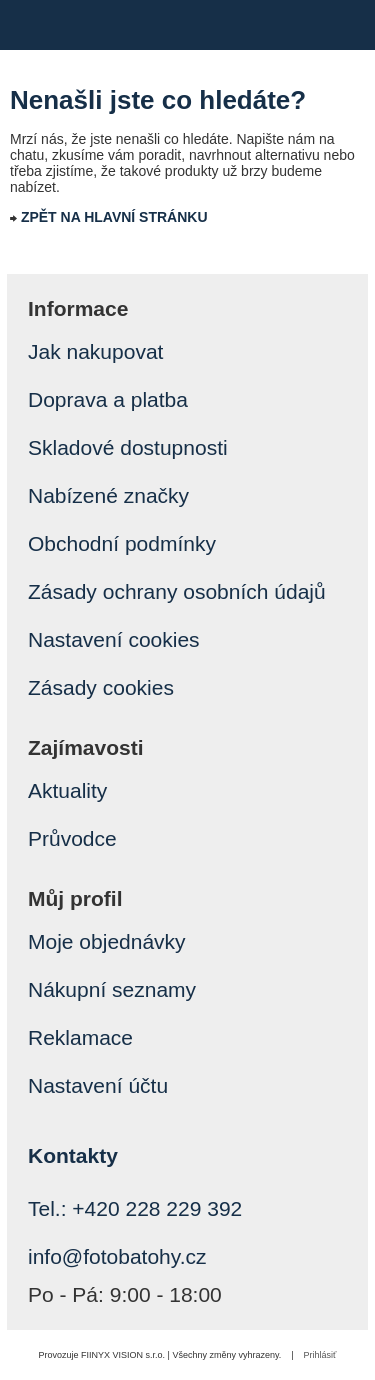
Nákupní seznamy (112, 989)
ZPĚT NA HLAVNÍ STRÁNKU (114, 217)
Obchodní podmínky (122, 543)
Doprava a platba (108, 399)
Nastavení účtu (98, 1085)
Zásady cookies (101, 687)
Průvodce (72, 838)
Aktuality (67, 790)
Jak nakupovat (95, 351)
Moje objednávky (107, 941)
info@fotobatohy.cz (117, 1256)
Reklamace (80, 1037)
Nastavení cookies (114, 639)
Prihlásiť (320, 1355)
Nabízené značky (108, 495)
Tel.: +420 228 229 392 (135, 1208)
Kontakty (73, 1155)
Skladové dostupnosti (128, 447)
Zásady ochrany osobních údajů (177, 591)
